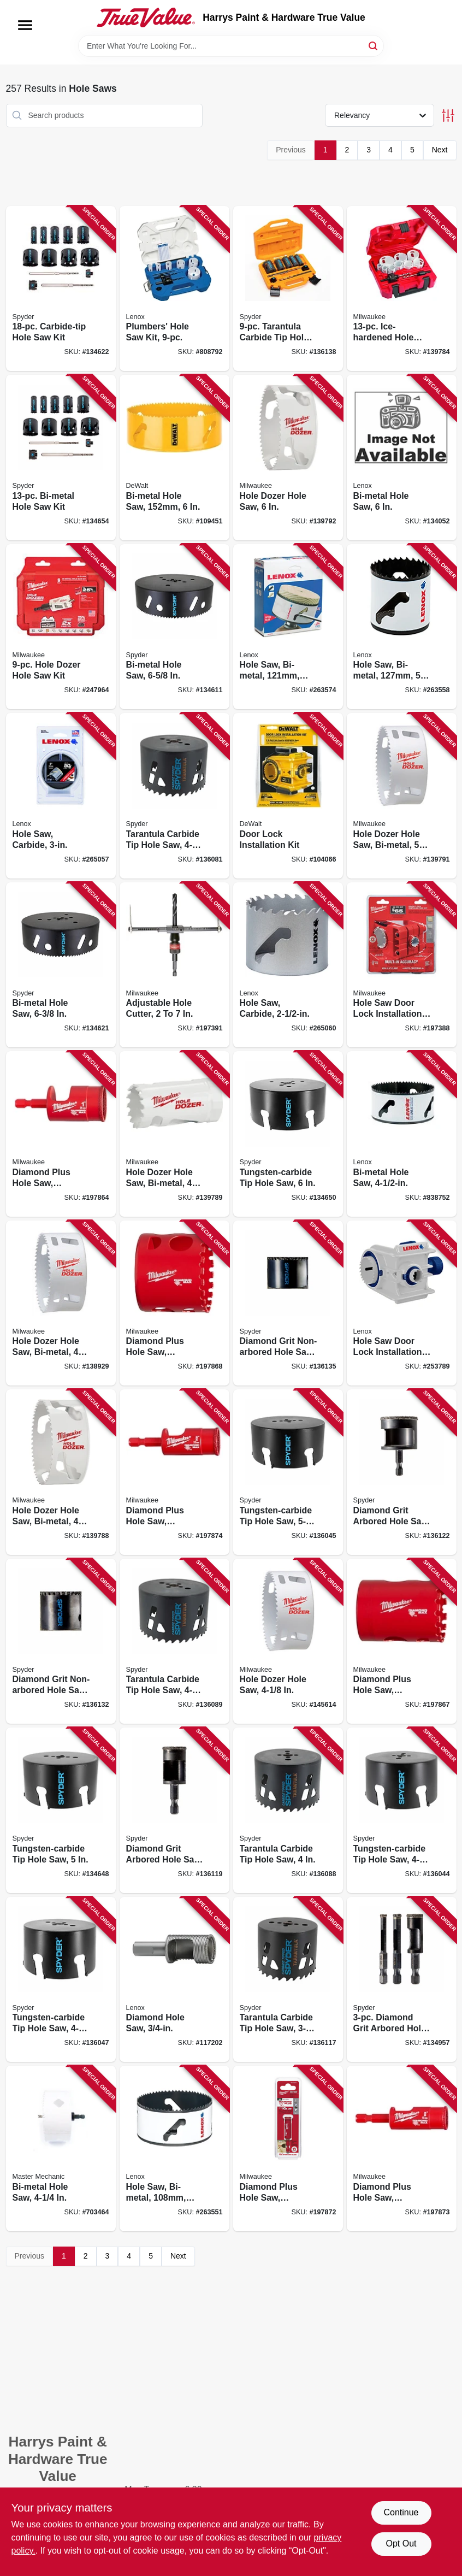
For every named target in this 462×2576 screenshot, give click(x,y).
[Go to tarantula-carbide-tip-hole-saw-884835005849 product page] (174, 1641)
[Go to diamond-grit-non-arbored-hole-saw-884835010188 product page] (288, 1303)
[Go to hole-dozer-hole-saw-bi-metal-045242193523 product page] (61, 1472)
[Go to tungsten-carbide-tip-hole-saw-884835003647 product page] (402, 1810)
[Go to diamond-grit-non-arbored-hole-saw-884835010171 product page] (61, 1641)
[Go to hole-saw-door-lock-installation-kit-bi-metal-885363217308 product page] (402, 1303)
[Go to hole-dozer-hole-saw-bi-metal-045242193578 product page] (174, 1134)
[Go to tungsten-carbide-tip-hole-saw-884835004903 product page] (61, 1810)
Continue (400, 2512)
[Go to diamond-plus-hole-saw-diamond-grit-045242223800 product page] (61, 1134)
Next (440, 149)
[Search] (374, 45)
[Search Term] (231, 46)
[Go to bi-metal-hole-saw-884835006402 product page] (61, 965)
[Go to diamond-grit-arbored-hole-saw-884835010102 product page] (174, 1810)
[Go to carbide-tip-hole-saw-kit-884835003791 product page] (61, 289)
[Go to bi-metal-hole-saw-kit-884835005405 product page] (61, 457)
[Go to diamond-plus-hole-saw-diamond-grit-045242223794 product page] (174, 1472)
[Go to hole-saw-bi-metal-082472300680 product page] (174, 2148)
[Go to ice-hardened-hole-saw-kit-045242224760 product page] (402, 289)
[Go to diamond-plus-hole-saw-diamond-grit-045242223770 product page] (288, 2148)
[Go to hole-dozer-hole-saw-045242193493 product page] (288, 1641)
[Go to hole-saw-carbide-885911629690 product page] (288, 965)
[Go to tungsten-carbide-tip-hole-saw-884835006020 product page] (288, 1472)
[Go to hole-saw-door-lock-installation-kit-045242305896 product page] (402, 965)
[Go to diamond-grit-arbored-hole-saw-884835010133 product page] (402, 1472)
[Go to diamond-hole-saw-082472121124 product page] (174, 1979)
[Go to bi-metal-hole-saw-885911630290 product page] (174, 457)
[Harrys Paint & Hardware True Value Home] (146, 17)
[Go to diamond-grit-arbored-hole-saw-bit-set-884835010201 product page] (402, 1979)
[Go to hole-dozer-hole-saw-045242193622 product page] (288, 457)
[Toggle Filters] (448, 115)
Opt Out (401, 2543)
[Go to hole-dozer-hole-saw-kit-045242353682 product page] (61, 627)
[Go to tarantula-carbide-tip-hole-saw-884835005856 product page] (174, 796)
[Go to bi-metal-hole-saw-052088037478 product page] (61, 2148)
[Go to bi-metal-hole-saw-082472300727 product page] (402, 1134)
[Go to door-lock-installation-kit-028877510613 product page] (288, 796)
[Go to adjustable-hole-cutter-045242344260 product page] (174, 965)
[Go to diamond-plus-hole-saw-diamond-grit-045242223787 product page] (402, 2148)
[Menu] (25, 25)
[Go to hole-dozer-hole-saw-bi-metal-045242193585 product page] (402, 796)
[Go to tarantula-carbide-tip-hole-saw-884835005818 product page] (288, 1979)
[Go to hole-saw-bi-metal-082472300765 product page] (288, 627)
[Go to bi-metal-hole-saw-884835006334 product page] (174, 627)
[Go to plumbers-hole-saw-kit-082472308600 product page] (174, 289)
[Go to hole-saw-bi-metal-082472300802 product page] (402, 627)
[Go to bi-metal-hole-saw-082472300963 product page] (402, 457)
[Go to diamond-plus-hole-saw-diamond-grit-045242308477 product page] (402, 1641)
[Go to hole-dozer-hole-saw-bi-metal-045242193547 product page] (61, 1303)
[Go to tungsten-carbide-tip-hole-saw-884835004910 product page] (288, 1134)
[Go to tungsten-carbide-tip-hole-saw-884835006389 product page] (61, 1979)
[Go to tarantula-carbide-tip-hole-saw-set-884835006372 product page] (288, 289)
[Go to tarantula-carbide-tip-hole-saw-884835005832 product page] (288, 1810)
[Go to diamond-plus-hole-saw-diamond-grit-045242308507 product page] (174, 1303)
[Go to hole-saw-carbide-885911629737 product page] (61, 796)
